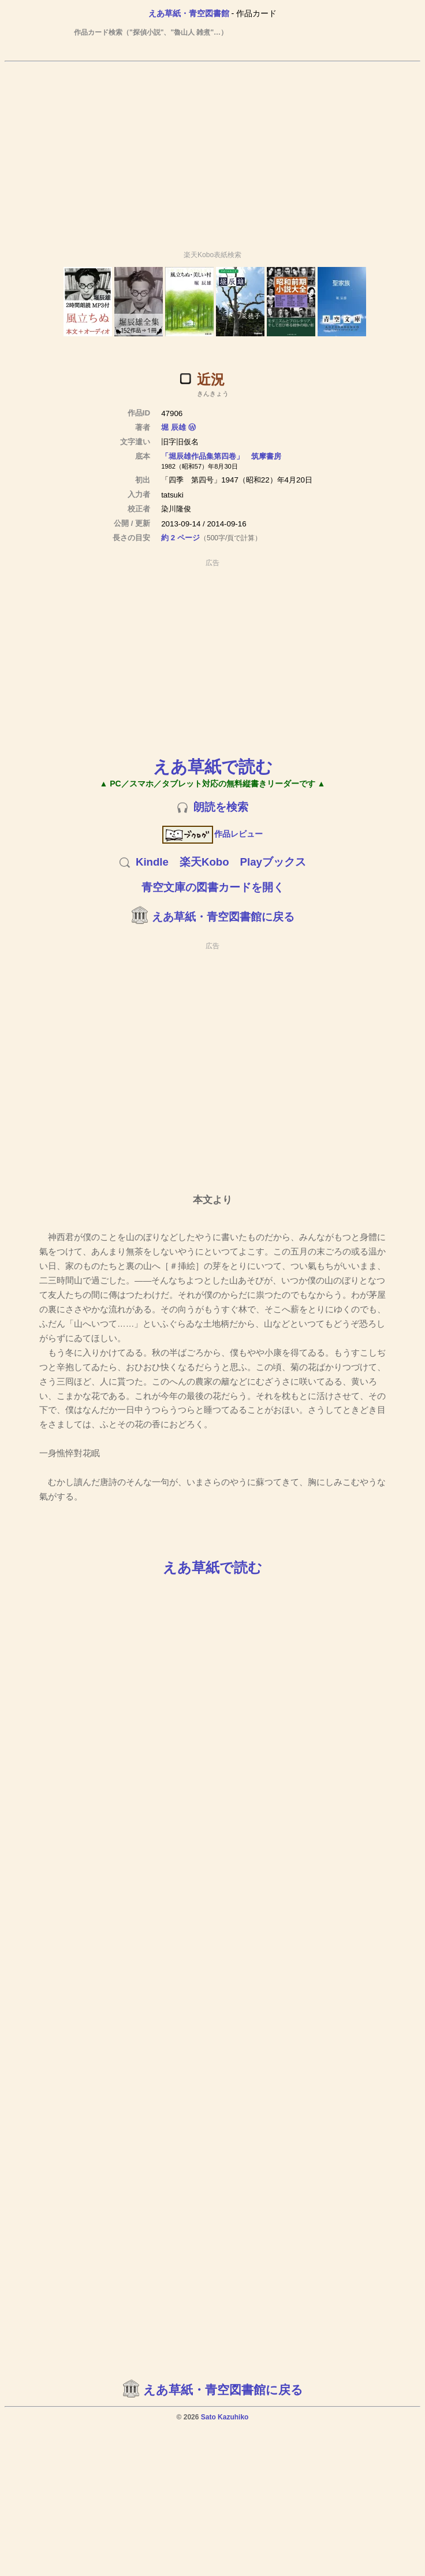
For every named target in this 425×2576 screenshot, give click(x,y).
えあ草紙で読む (213, 766)
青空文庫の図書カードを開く (212, 887)
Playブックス (273, 862)
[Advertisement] (108, 151)
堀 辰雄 (173, 427)
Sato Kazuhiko (225, 2417)
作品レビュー (212, 833)
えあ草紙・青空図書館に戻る (223, 917)
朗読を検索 (220, 807)
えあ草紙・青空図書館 (188, 13)
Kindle (152, 862)
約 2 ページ (180, 537)
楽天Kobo (204, 862)
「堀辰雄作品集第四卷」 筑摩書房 (221, 456)
